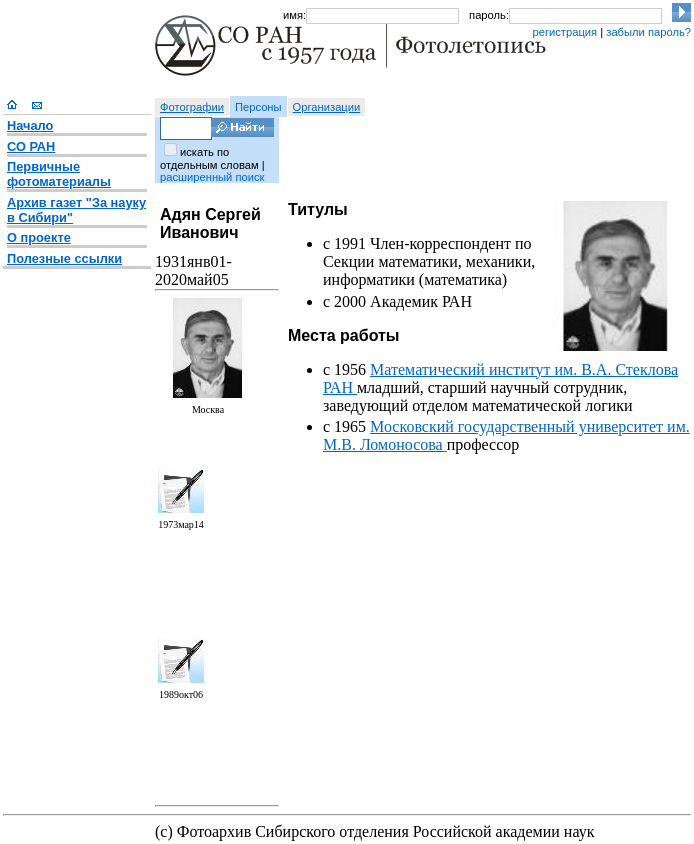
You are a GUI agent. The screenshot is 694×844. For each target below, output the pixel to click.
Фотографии (192, 107)
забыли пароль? (648, 32)
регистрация (564, 32)
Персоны (258, 107)
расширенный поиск (212, 177)
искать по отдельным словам (209, 158)
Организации (327, 107)
